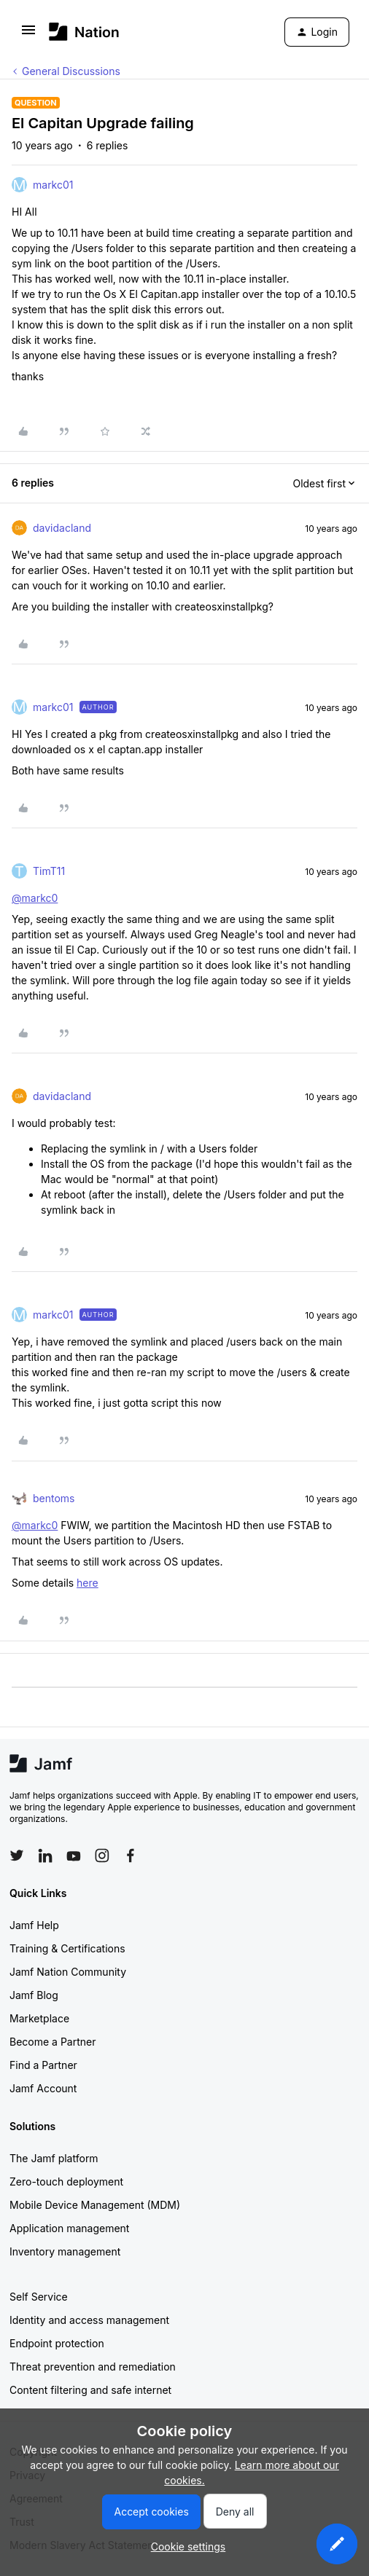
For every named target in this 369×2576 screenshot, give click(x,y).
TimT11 (49, 871)
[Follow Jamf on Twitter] (16, 1855)
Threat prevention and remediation (92, 2366)
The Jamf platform (53, 2158)
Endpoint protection (56, 2343)
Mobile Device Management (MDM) (94, 2205)
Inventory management (64, 2251)
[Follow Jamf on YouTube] (73, 1855)
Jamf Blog (33, 1995)
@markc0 (35, 898)
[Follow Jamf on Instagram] (102, 1855)
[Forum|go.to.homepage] (84, 32)
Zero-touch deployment (66, 2181)
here (87, 1582)
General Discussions (71, 71)
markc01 (53, 184)
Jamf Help (34, 1925)
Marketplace (39, 2018)
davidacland (62, 528)
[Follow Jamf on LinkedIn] (45, 1855)
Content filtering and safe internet (90, 2390)
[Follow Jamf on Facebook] (130, 1855)
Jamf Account (43, 2088)
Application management (69, 2228)
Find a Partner (43, 2065)
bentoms (54, 1498)
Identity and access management (89, 2320)
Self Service (38, 2296)
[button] (28, 34)
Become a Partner (52, 2041)
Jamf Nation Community (67, 1972)
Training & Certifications (67, 1948)
